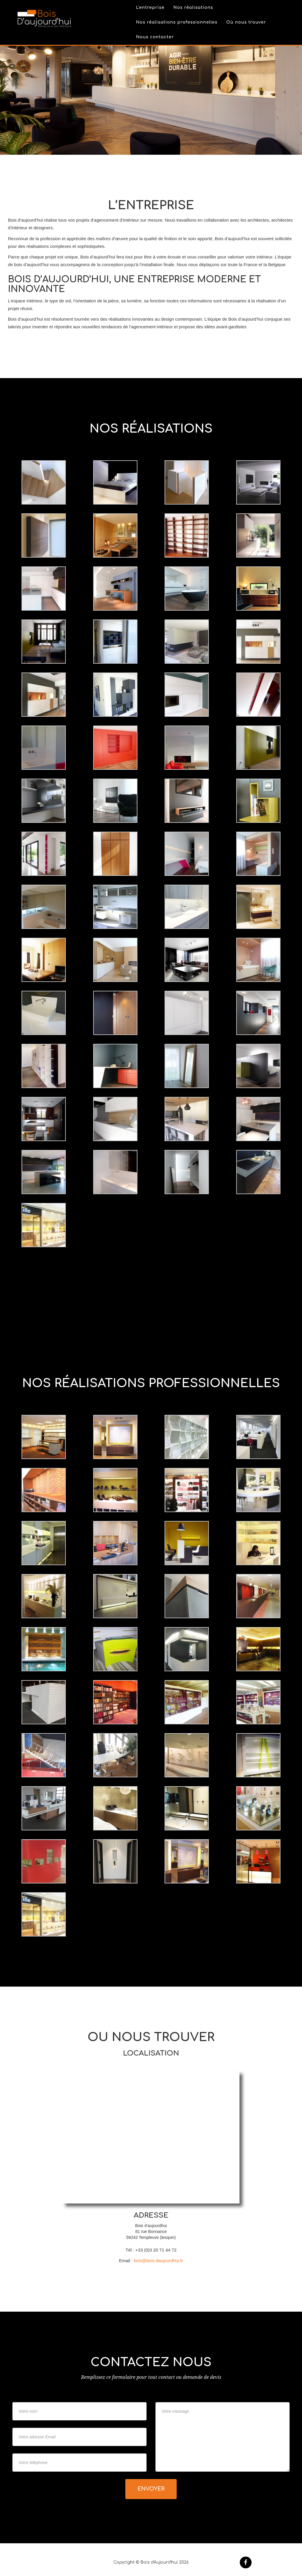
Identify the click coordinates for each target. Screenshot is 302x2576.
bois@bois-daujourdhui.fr (158, 2260)
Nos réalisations (193, 10)
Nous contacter (155, 39)
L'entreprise (150, 10)
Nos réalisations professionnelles (176, 25)
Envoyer (151, 2489)
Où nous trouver (246, 25)
